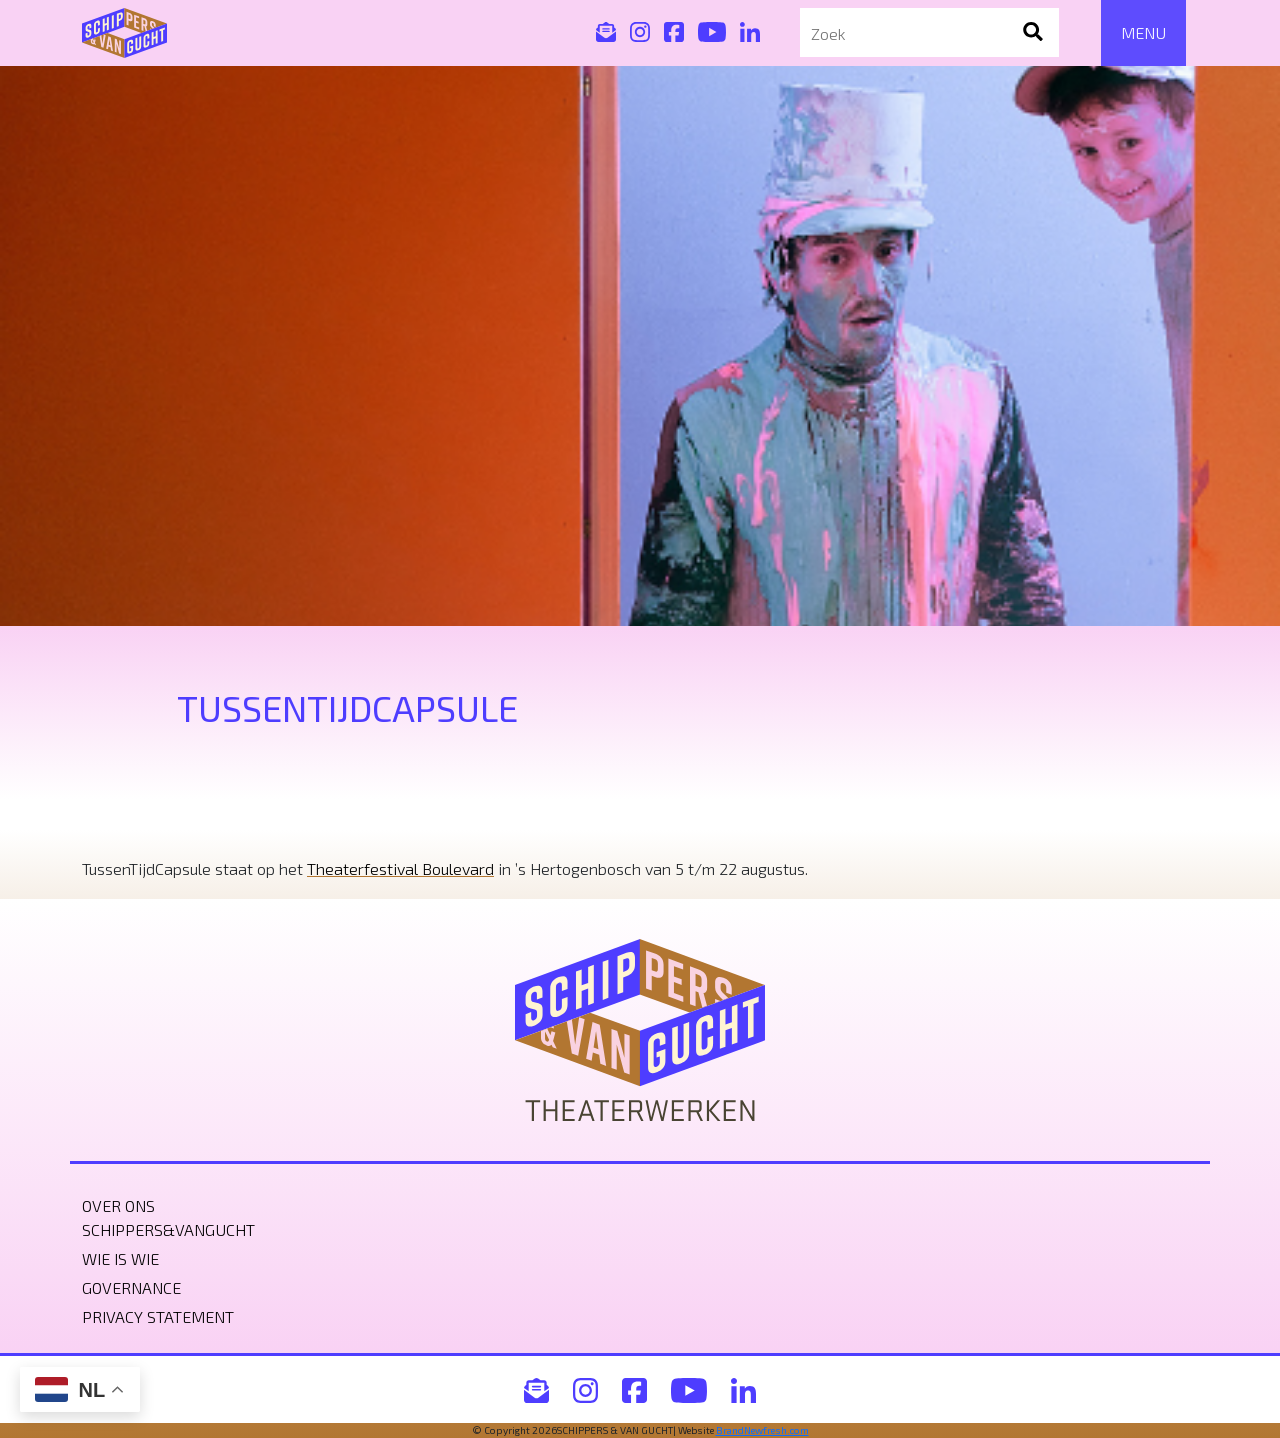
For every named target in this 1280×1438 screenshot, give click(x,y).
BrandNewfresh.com (762, 1430)
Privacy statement (158, 1316)
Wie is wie (120, 1258)
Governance (131, 1287)
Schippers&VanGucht (168, 1229)
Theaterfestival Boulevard (400, 868)
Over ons (118, 1205)
